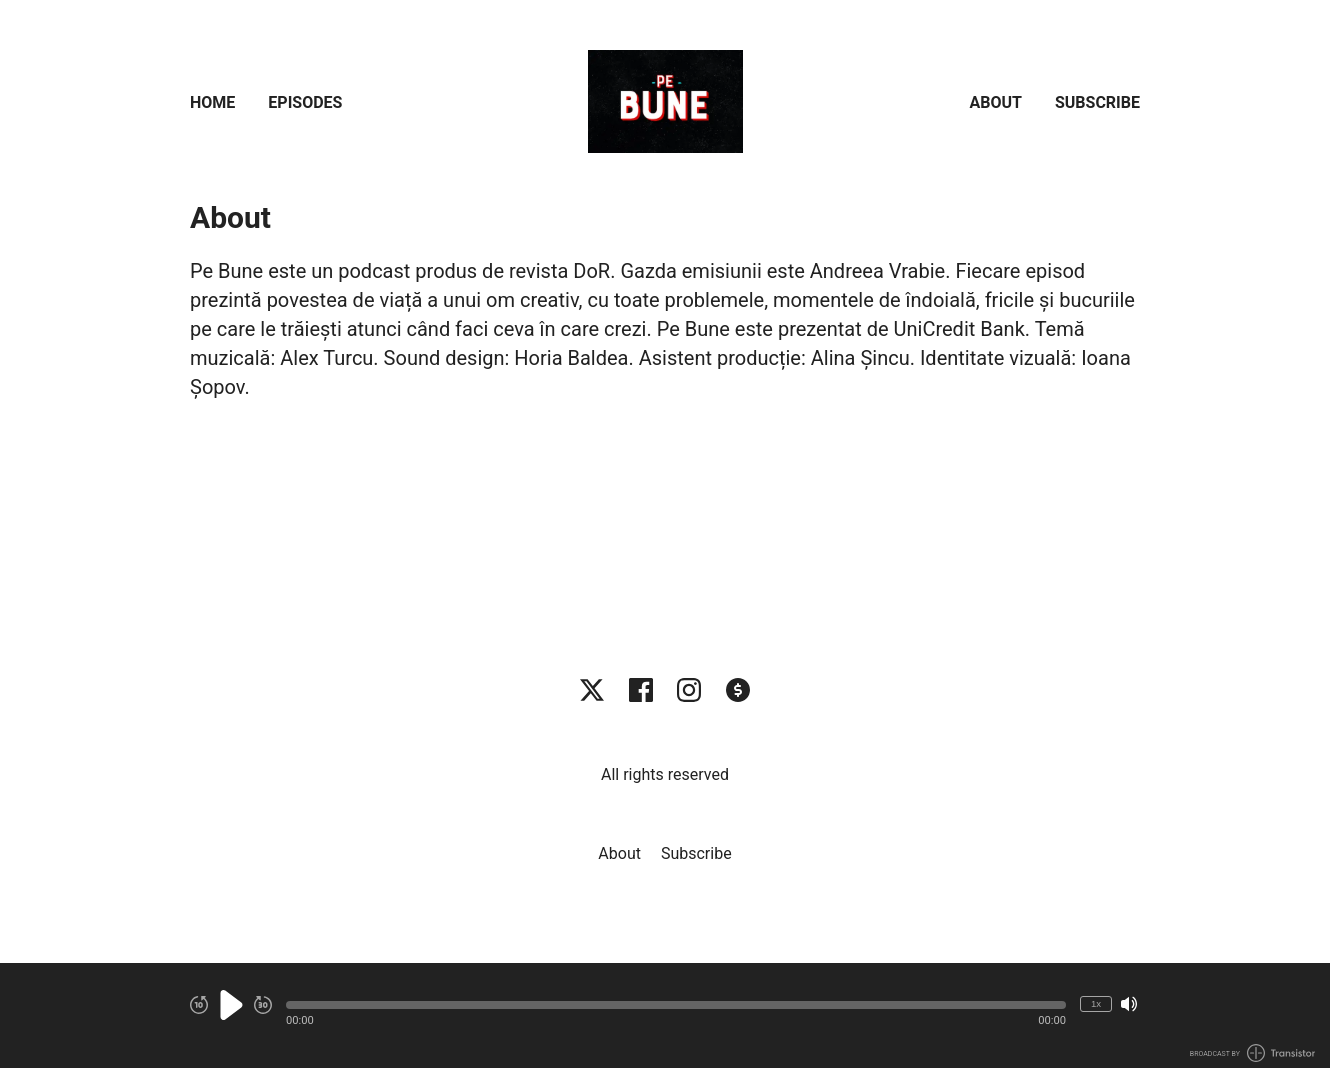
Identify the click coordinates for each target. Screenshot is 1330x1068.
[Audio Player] (665, 1015)
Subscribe (1097, 102)
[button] (676, 1005)
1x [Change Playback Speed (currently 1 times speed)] (1096, 1003)
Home (212, 102)
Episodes (305, 102)
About (996, 102)
